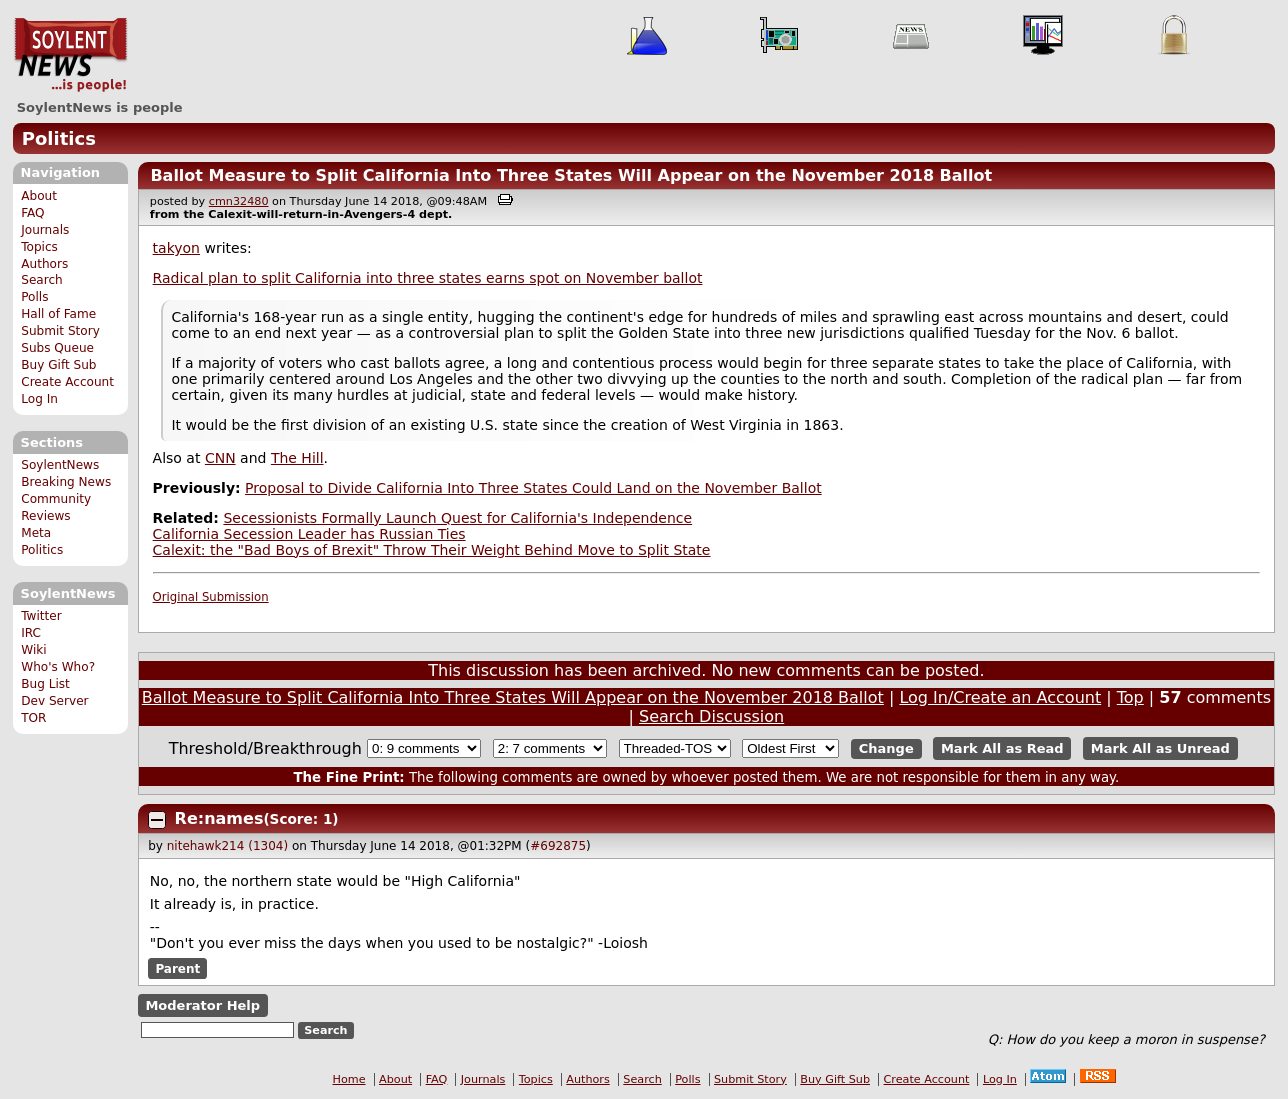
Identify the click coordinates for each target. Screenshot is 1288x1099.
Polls (34, 297)
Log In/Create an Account (1000, 697)
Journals (45, 230)
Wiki (33, 650)
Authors (44, 264)
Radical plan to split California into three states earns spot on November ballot (428, 278)
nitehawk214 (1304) (227, 846)
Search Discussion (711, 716)
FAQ (32, 213)
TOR (33, 718)
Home (349, 1079)
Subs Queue (57, 348)
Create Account (67, 382)
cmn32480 (239, 201)
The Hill (297, 458)
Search (42, 280)
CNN (220, 458)
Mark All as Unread (1160, 748)
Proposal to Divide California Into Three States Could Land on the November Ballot (533, 488)
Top (1130, 697)
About (39, 196)
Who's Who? (58, 667)
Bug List (45, 684)
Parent (177, 969)
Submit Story (60, 331)
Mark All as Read (1002, 748)
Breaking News (66, 482)
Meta (36, 533)
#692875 (558, 846)
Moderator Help (202, 1005)
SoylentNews (70, 55)
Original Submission (211, 597)
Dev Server (54, 701)
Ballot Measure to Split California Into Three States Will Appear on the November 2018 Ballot (571, 175)
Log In (39, 399)
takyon (176, 248)
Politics (59, 138)
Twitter (41, 616)
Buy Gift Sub (58, 365)
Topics (39, 247)
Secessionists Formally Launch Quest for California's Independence (457, 518)
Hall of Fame (58, 314)
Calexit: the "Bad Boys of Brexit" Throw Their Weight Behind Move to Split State (432, 550)
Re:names (219, 818)
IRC (31, 633)
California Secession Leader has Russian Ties (309, 534)
